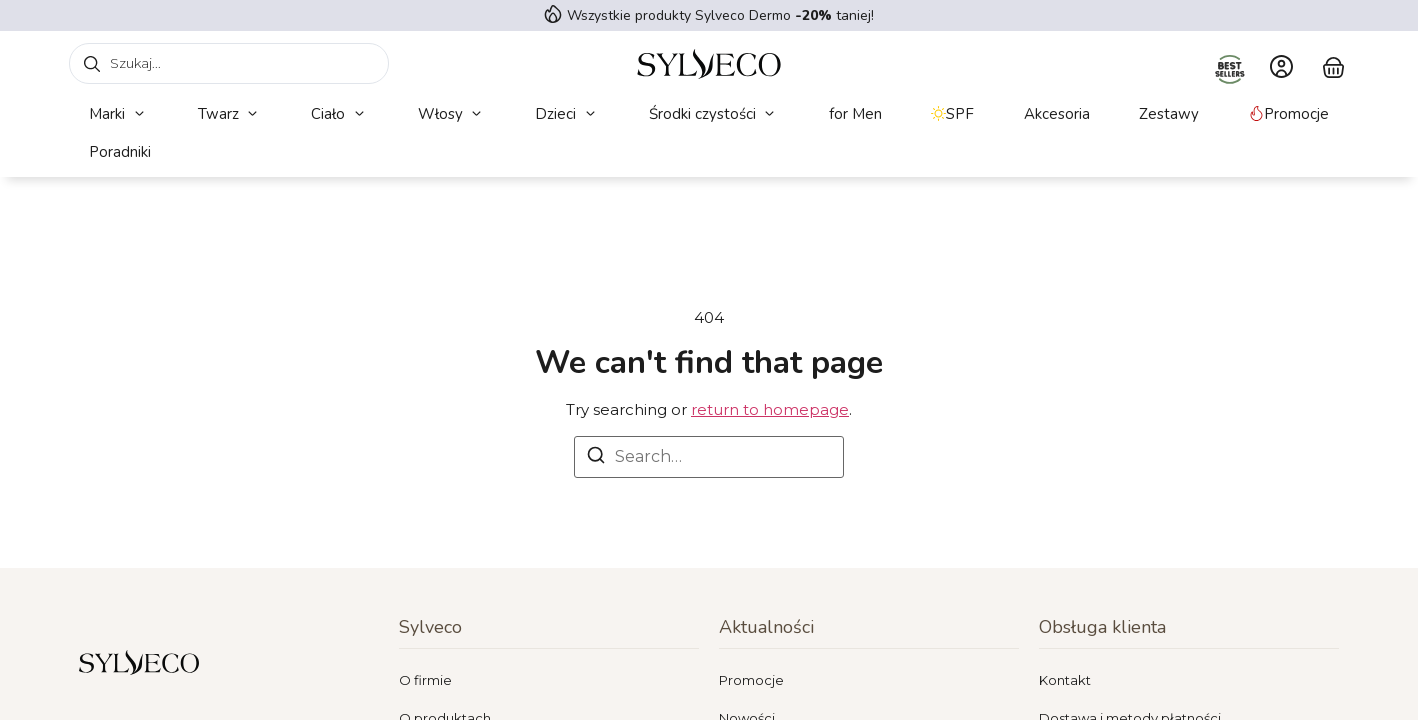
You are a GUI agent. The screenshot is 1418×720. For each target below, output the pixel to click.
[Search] (596, 458)
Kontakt (1065, 680)
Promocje (751, 680)
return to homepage (770, 409)
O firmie (425, 680)
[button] (118, 114)
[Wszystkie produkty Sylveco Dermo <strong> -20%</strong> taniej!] (553, 14)
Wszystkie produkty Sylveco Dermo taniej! (720, 15)
